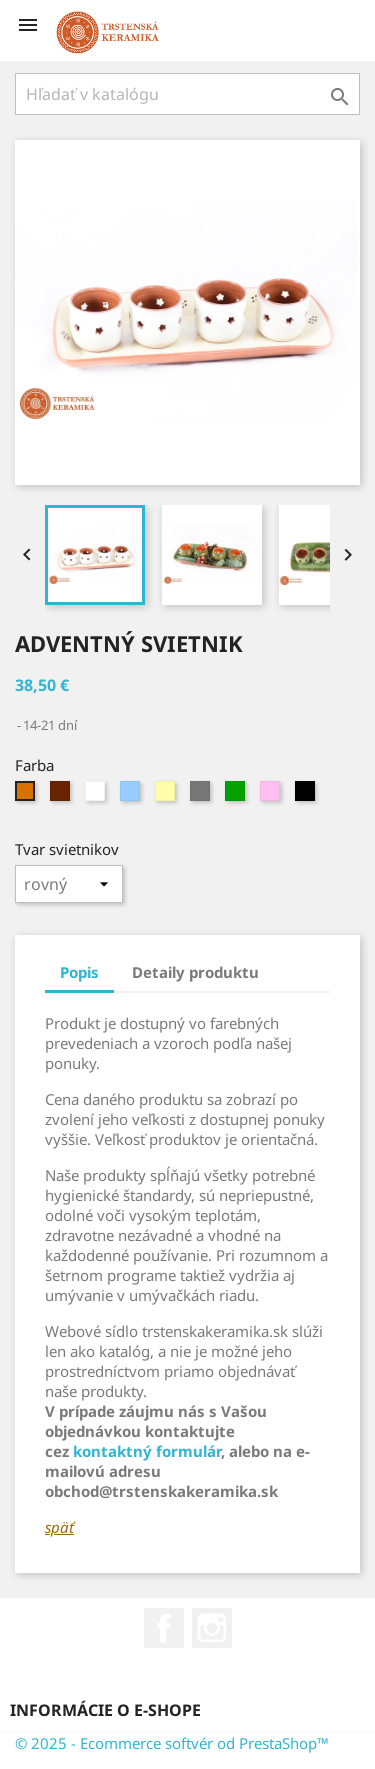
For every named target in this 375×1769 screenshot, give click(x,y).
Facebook (164, 1628)
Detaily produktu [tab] (195, 972)
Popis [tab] (79, 972)
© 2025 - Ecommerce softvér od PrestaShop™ (172, 1743)
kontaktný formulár (147, 1451)
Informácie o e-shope (105, 1710)
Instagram (212, 1628)
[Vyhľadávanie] (187, 94)
